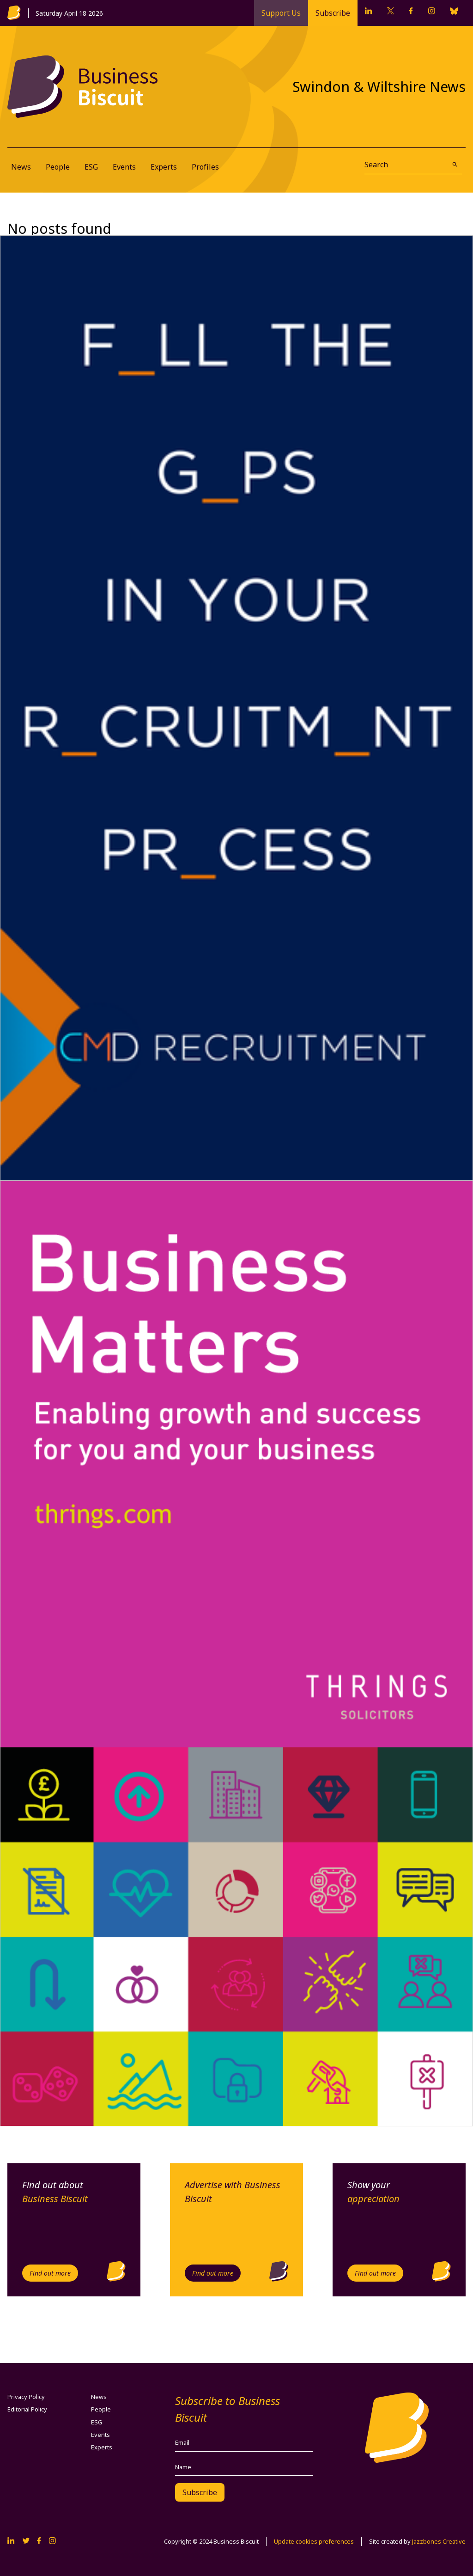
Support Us (281, 13)
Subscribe (332, 13)
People (58, 167)
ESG (91, 167)
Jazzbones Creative (439, 2541)
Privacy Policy (26, 2397)
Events (124, 167)
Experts (164, 167)
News (21, 167)
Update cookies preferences (314, 2541)
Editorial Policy (27, 2409)
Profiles (205, 167)
